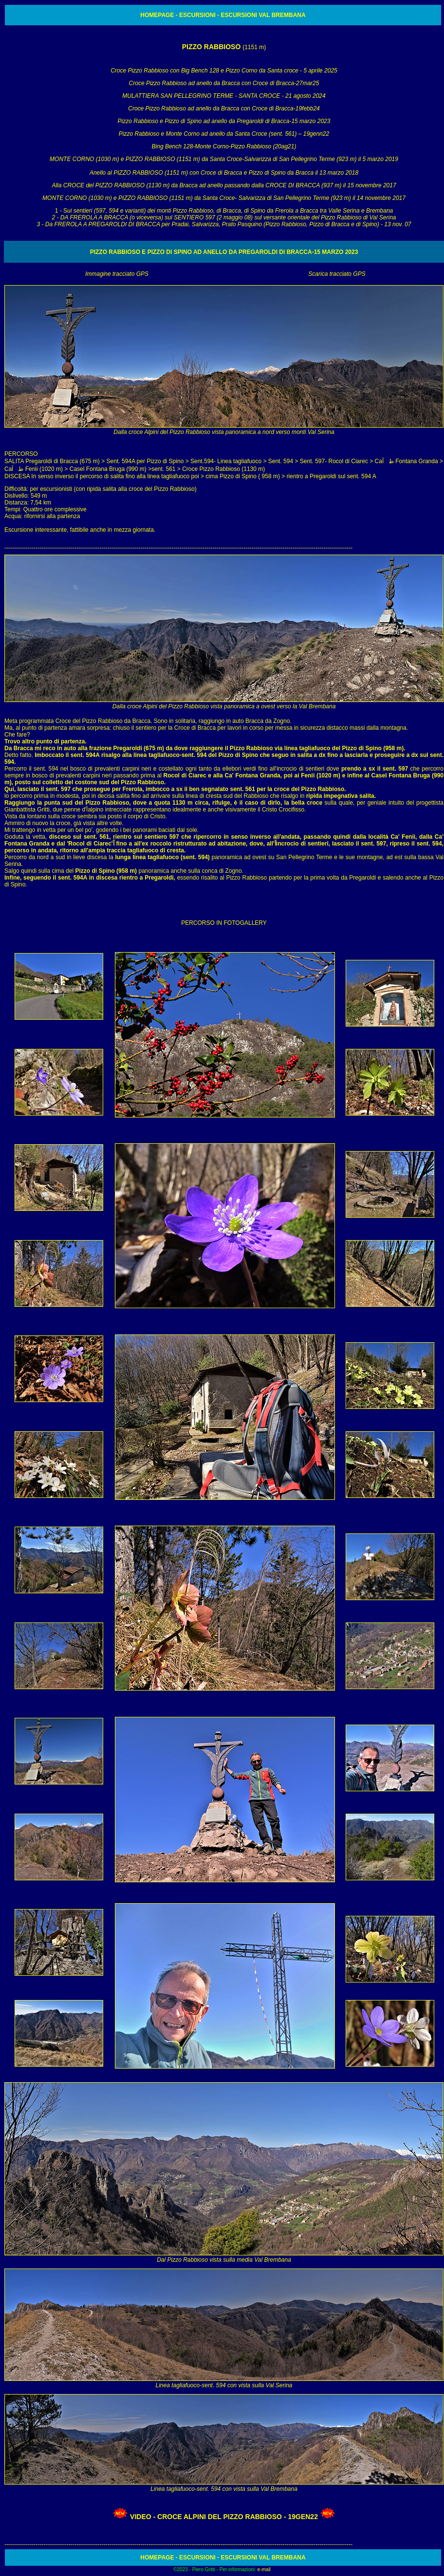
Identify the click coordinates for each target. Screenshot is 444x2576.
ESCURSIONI (197, 15)
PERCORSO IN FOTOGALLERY (224, 922)
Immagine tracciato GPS (116, 273)
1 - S (224, 217)
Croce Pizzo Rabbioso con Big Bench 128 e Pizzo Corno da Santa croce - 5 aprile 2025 (224, 70)
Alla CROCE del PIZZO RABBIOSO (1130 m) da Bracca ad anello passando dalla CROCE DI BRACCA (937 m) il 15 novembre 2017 (224, 185)
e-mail (264, 2569)
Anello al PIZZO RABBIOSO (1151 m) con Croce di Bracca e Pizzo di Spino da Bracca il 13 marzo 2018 (224, 172)
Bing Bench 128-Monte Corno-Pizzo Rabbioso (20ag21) (224, 146)
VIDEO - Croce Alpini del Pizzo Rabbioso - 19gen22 (223, 2517)
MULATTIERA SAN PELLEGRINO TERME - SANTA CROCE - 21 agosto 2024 (223, 95)
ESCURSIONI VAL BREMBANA (262, 15)
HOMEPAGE (157, 15)
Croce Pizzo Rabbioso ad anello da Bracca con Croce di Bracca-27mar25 (224, 83)
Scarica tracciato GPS (336, 273)
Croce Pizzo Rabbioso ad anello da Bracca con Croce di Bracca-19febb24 (224, 108)
